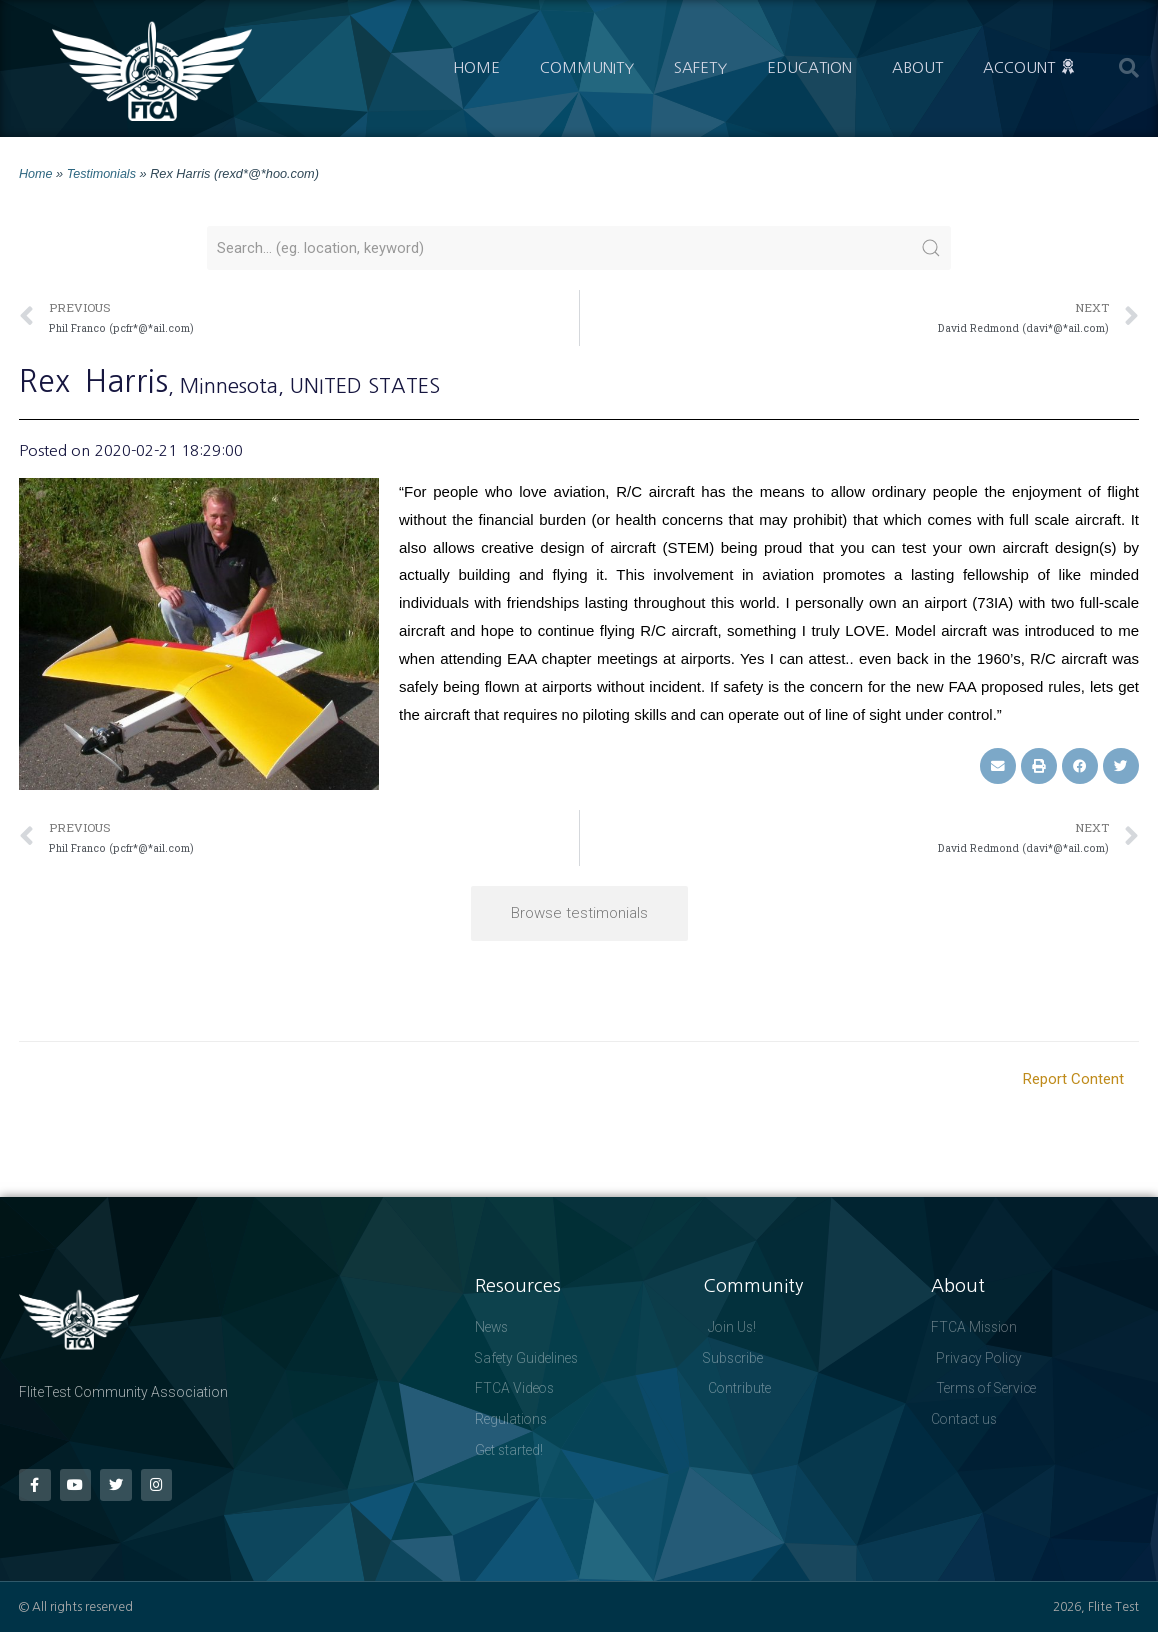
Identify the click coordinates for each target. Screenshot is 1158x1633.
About (917, 67)
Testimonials (102, 173)
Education (809, 67)
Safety (700, 67)
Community (587, 67)
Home (476, 67)
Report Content (1073, 1078)
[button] (1129, 68)
